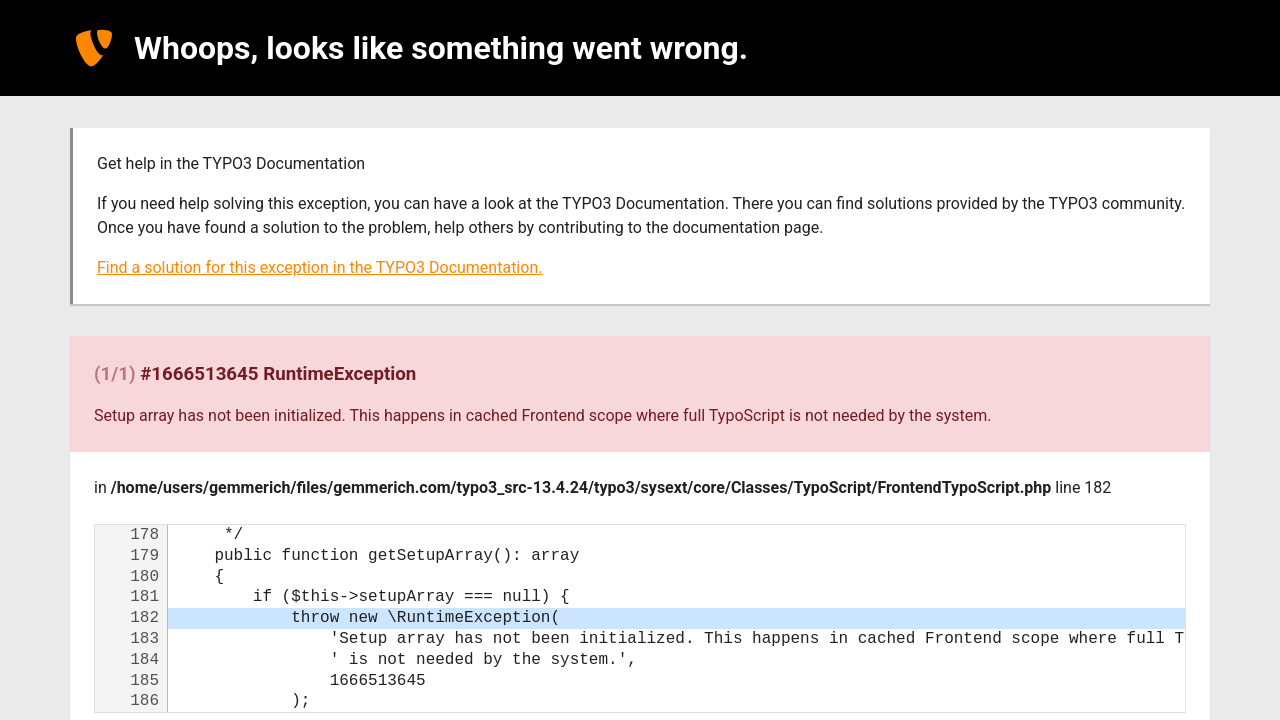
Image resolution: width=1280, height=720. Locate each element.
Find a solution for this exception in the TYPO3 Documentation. (319, 267)
